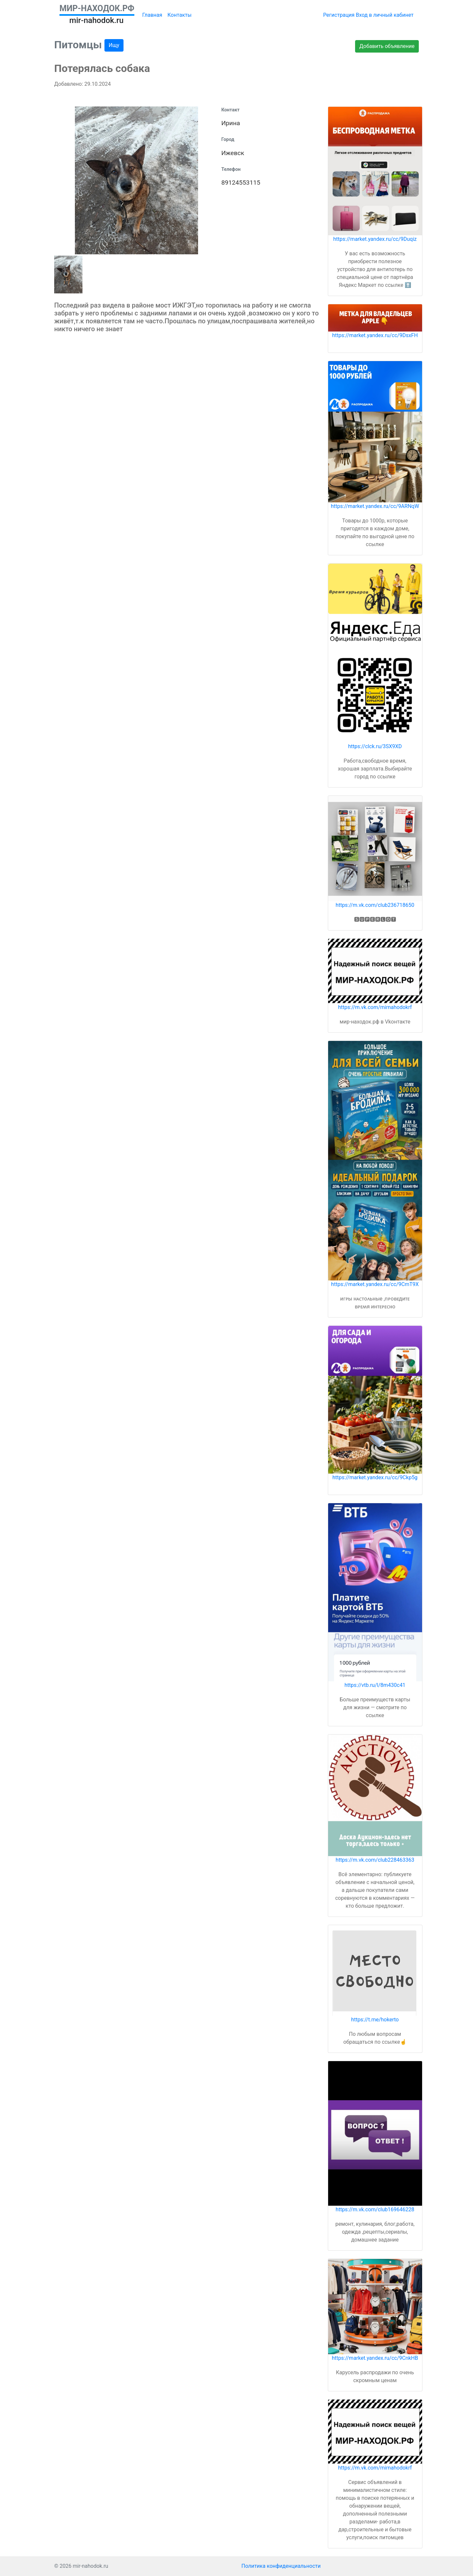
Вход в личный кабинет (385, 15)
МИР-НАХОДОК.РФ (96, 8)
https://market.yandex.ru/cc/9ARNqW (375, 506)
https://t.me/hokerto (375, 2019)
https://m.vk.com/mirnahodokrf (375, 1007)
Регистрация (339, 15)
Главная (152, 15)
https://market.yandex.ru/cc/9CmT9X (375, 1284)
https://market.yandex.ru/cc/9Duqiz (375, 239)
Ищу (114, 45)
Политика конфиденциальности (281, 2566)
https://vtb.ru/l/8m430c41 (375, 1685)
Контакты (179, 15)
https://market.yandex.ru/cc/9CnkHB (375, 2358)
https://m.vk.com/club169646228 (375, 2209)
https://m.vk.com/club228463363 (375, 1860)
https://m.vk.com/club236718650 (375, 905)
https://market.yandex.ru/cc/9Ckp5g (374, 1477)
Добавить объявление (387, 46)
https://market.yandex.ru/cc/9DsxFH (375, 335)
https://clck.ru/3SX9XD (375, 746)
